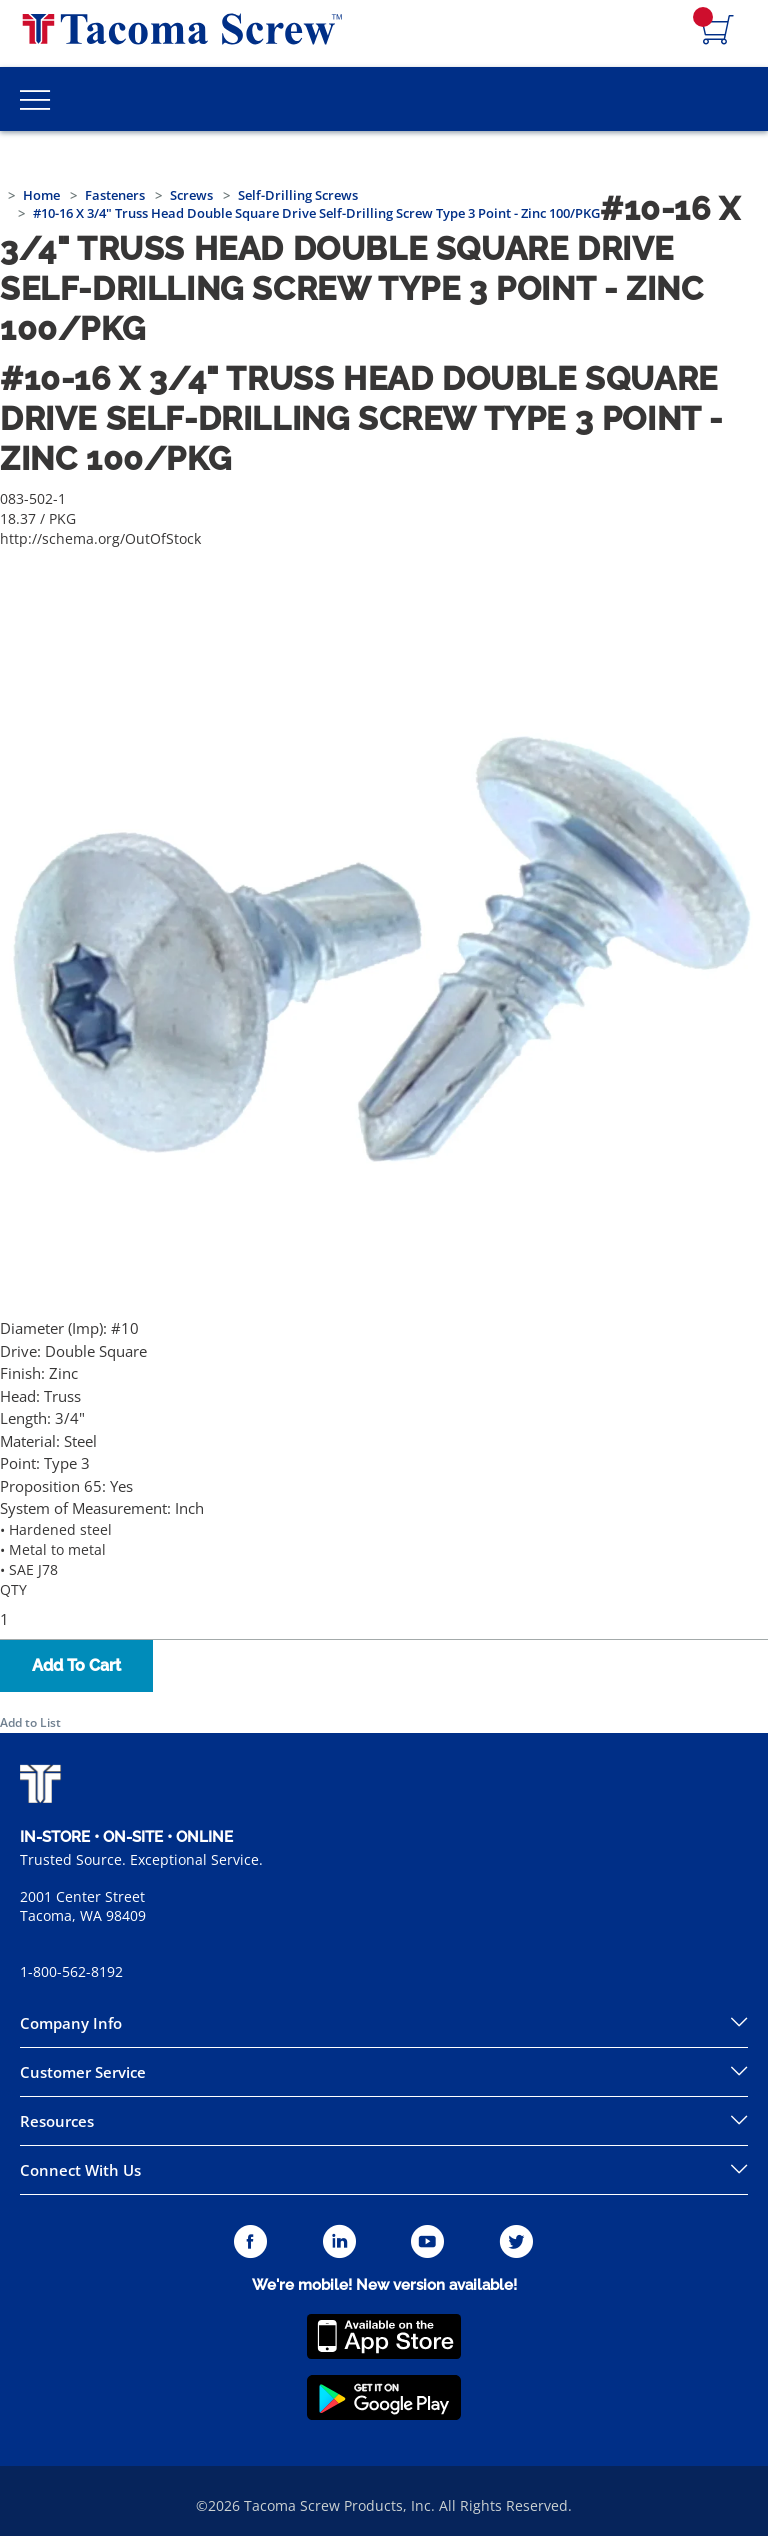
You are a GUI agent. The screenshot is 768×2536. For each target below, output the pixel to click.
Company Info (71, 2023)
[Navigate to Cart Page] (718, 31)
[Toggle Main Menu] (35, 99)
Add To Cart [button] (76, 1665)
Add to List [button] (30, 1722)
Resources (57, 2121)
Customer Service (83, 2072)
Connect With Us (80, 2170)
